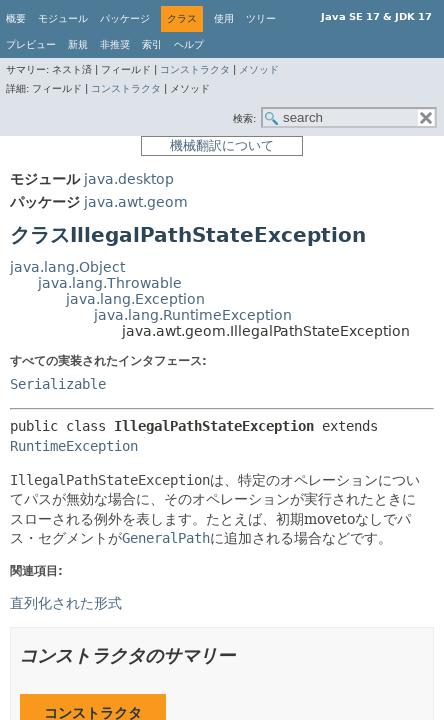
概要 (16, 18)
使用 (224, 18)
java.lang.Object (67, 267)
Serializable (58, 384)
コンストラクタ (195, 69)
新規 (78, 44)
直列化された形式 (66, 603)
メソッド (259, 69)
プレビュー (31, 44)
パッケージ (125, 18)
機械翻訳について (222, 145)
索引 (152, 44)
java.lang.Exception (135, 299)
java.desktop (129, 179)
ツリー (261, 18)
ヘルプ (189, 44)
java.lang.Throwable (110, 283)
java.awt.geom (136, 202)
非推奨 (115, 44)
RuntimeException (74, 446)
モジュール (63, 18)
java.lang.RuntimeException (193, 315)
